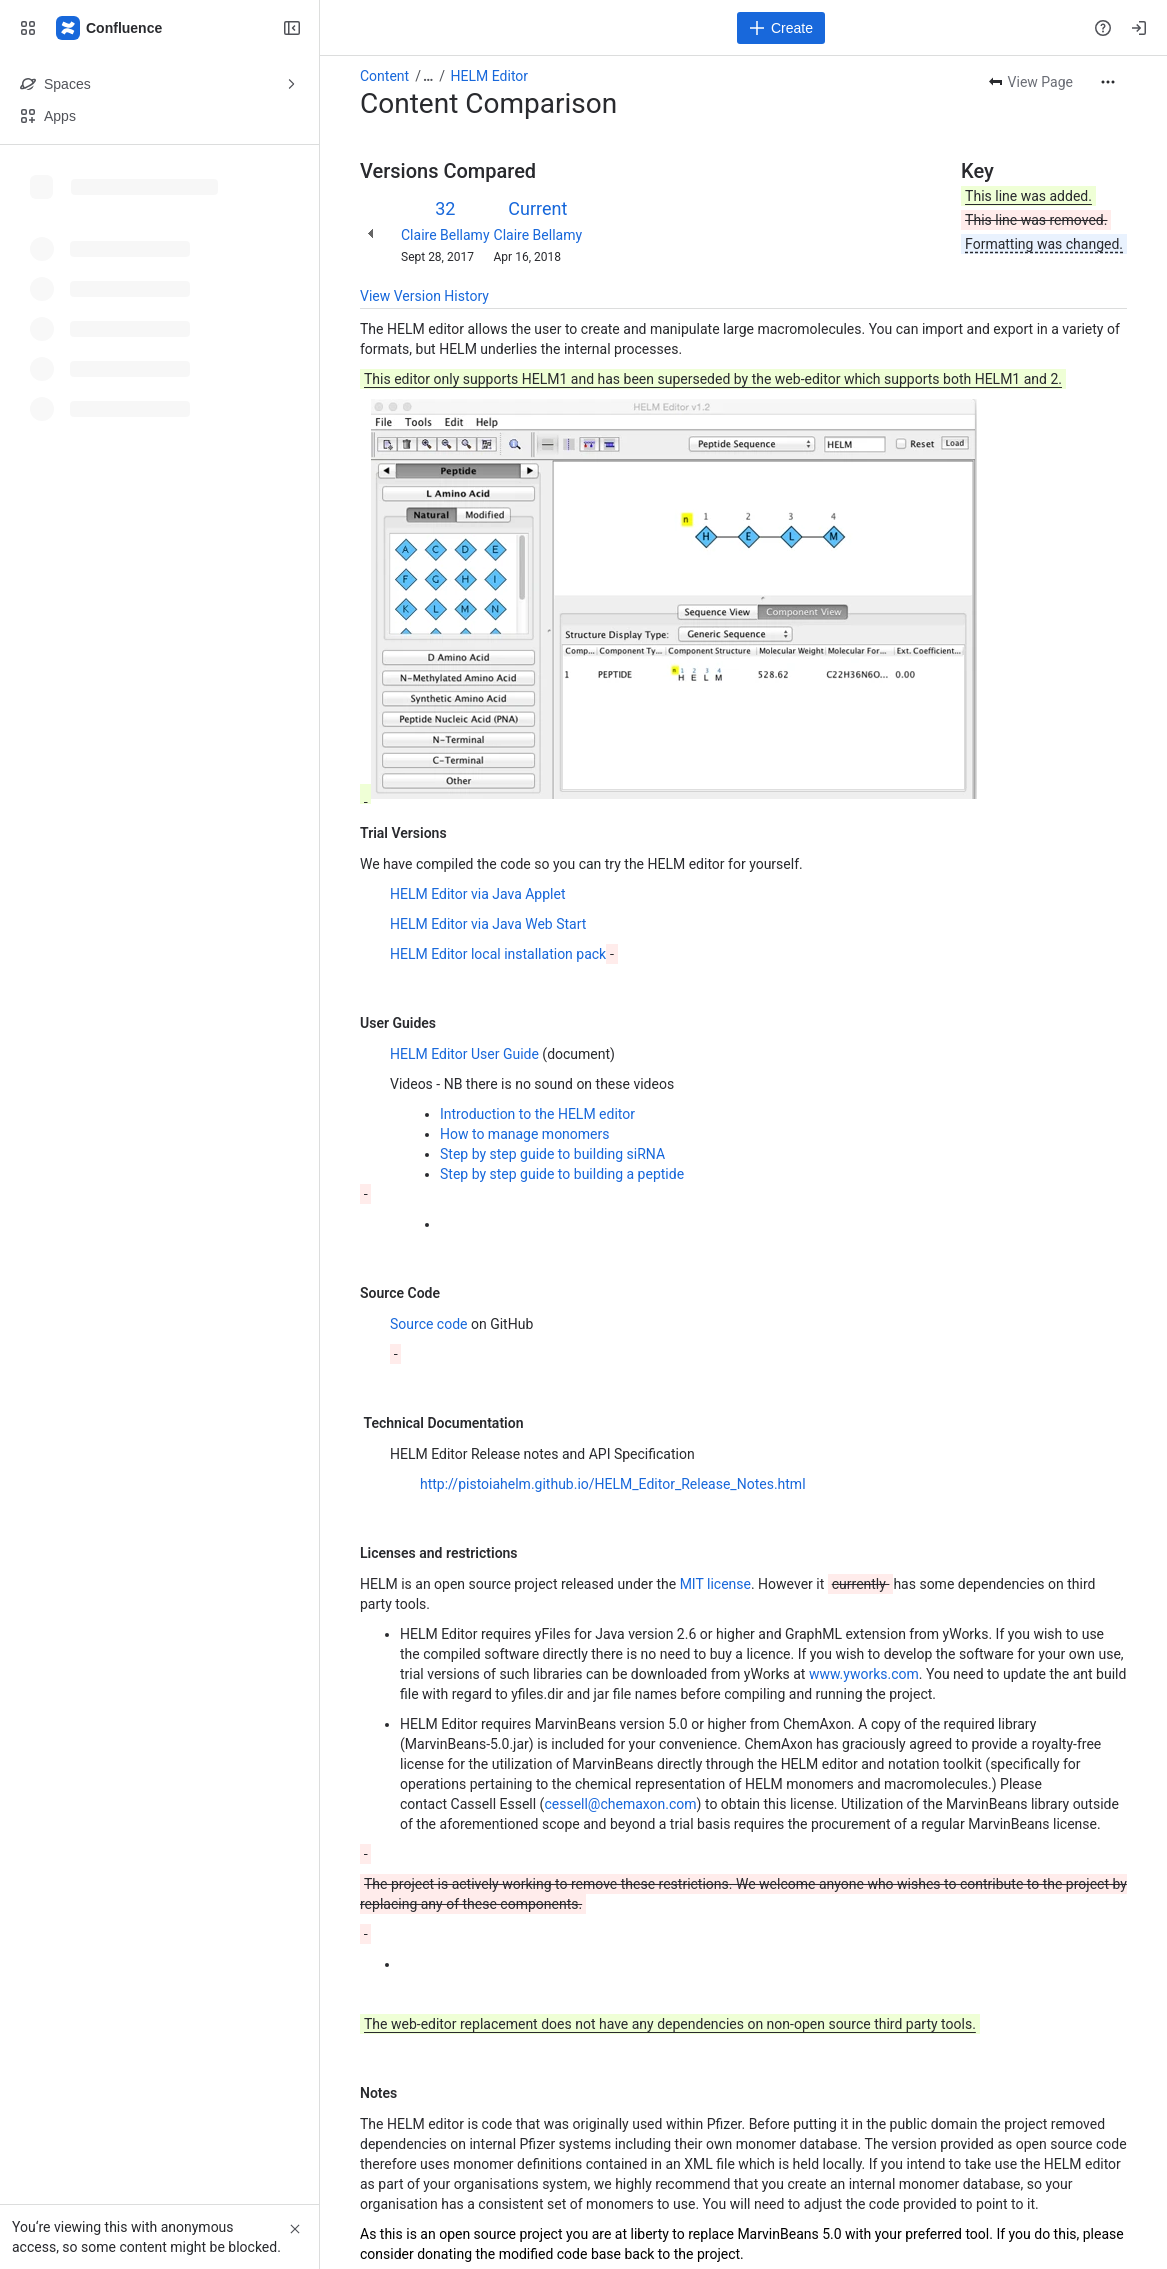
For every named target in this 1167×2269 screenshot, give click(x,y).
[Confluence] (110, 28)
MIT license (715, 1584)
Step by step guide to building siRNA (552, 1154)
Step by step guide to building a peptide (562, 1174)
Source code (430, 1324)
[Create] (781, 28)
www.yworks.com (864, 1674)
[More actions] (1108, 82)
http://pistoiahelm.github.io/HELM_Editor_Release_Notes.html (613, 1484)
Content (384, 76)
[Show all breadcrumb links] (428, 76)
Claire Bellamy (445, 235)
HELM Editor (489, 76)
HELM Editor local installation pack (498, 954)
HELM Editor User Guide (464, 1054)
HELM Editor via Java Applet (478, 894)
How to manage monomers (525, 1134)
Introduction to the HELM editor (537, 1114)
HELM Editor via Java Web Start (488, 924)
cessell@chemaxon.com (620, 1804)
